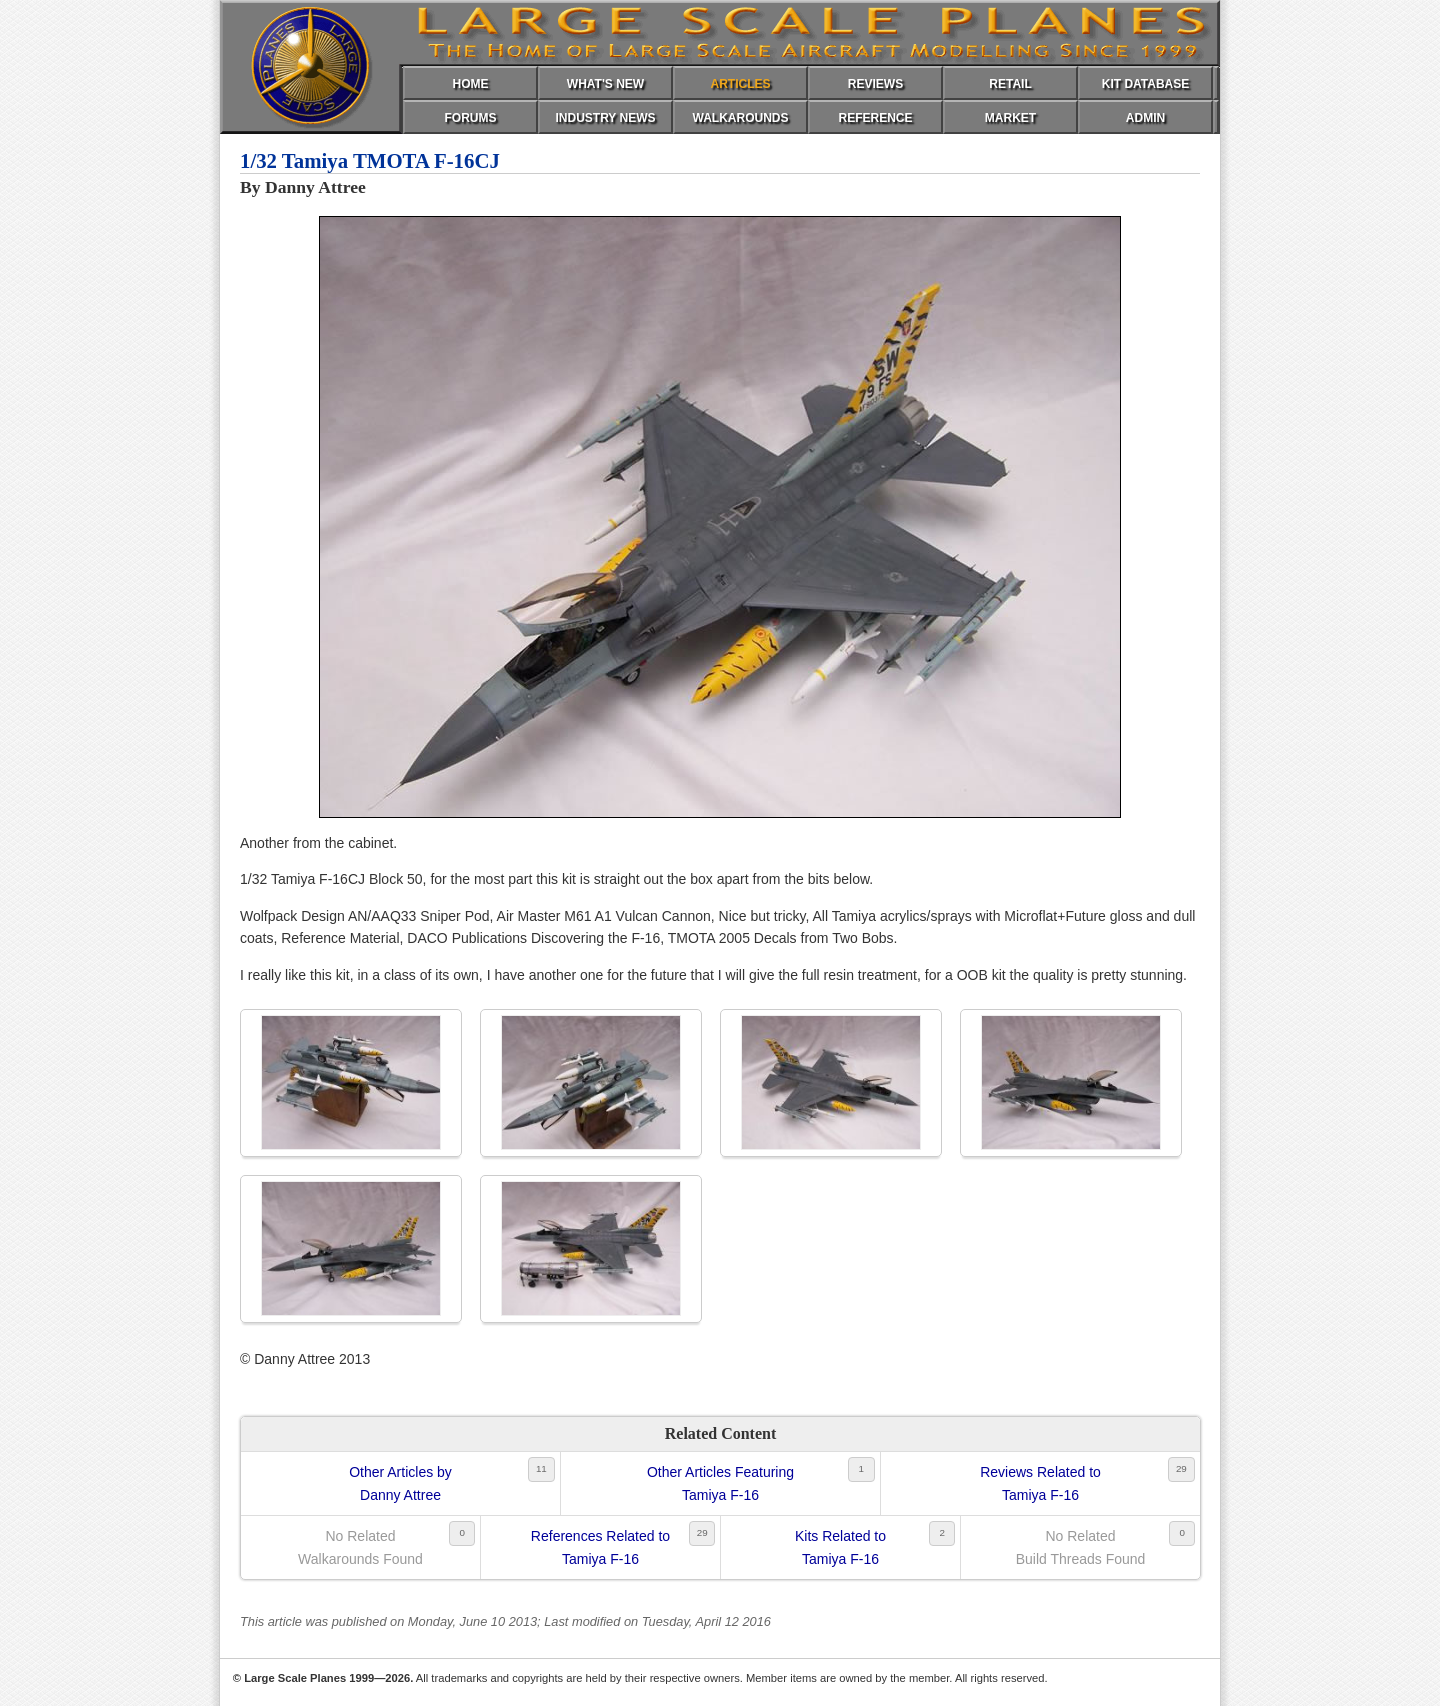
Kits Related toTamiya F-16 (840, 1547)
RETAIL (1010, 84)
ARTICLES (741, 84)
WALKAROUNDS (741, 118)
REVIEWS (875, 84)
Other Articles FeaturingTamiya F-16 (720, 1483)
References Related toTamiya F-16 (600, 1547)
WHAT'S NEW (605, 84)
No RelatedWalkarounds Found (360, 1547)
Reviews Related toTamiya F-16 (1040, 1483)
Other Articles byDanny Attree (400, 1483)
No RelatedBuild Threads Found (1081, 1547)
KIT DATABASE (1146, 84)
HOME (471, 84)
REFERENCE (875, 118)
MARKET (1010, 118)
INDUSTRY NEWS (605, 118)
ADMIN (1145, 118)
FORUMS (471, 118)
